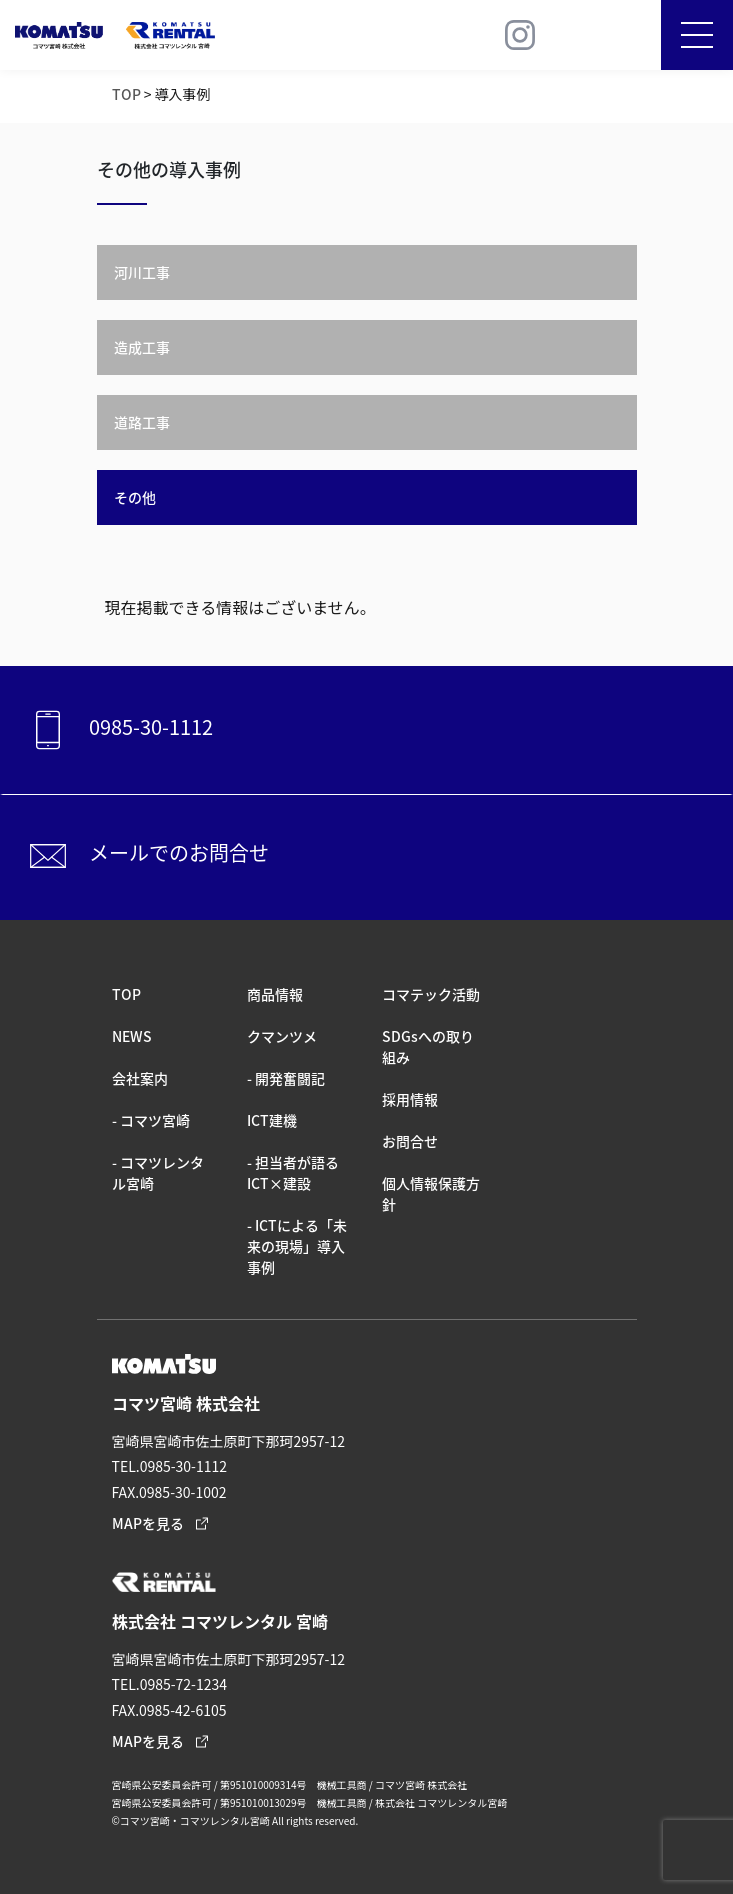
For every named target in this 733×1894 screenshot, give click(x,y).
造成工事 (142, 347)
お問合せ (410, 1141)
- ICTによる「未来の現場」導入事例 (297, 1246)
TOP (126, 94)
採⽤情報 (410, 1099)
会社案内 (140, 1078)
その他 (135, 497)
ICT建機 (272, 1120)
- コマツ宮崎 (151, 1120)
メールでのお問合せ (146, 856)
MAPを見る (148, 1523)
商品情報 (275, 994)
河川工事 (142, 272)
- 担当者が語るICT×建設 (293, 1172)
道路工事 (142, 422)
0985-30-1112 (118, 730)
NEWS (132, 1036)
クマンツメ (282, 1036)
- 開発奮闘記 (286, 1078)
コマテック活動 (431, 994)
